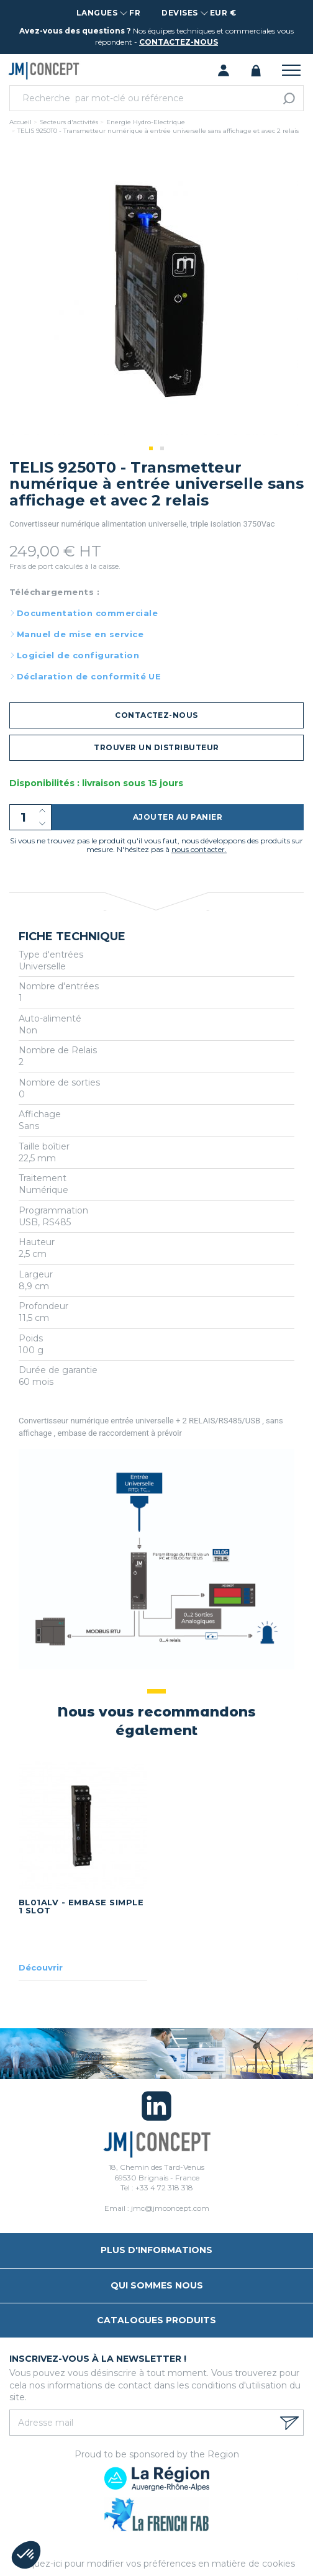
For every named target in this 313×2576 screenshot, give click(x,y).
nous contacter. (199, 849)
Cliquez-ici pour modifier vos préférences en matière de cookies (157, 2563)
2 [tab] (162, 448)
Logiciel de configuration (78, 655)
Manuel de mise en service (80, 634)
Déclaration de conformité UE (89, 676)
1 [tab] (151, 448)
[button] (26, 2555)
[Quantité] (30, 817)
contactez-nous (178, 42)
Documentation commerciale (87, 613)
